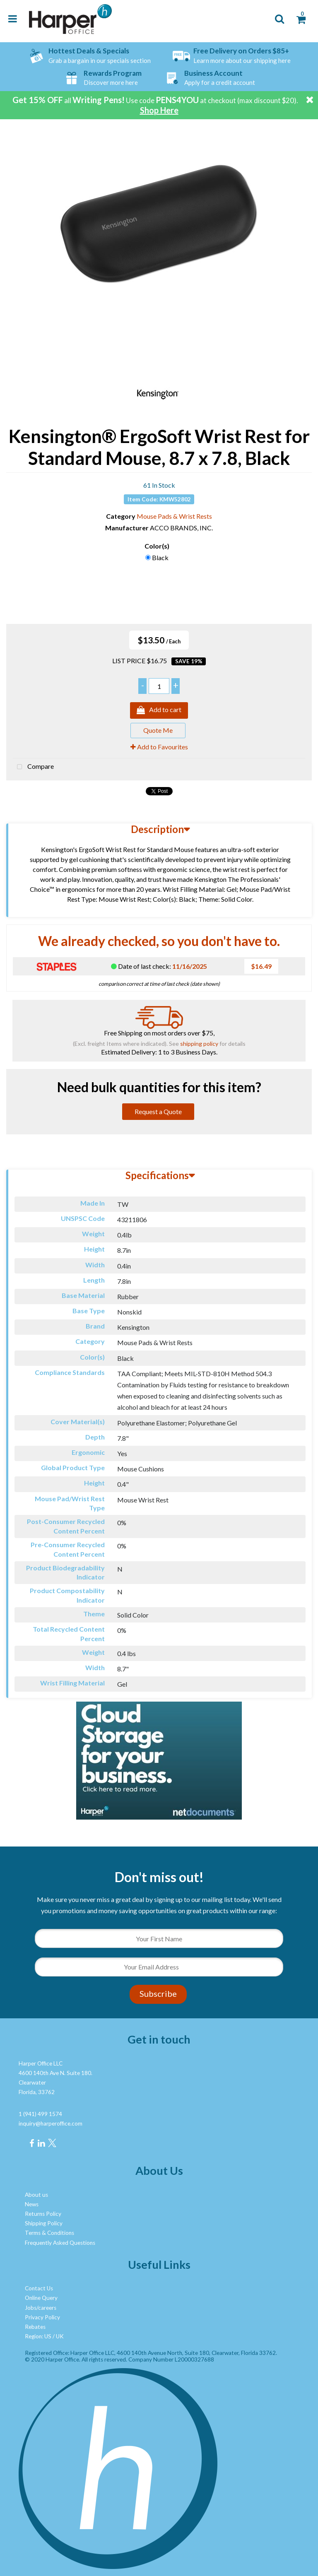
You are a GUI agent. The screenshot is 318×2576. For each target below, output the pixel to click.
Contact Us (39, 2288)
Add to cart (159, 710)
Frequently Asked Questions (60, 2242)
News (32, 2204)
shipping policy (199, 1043)
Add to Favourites (159, 747)
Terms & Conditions (49, 2232)
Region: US (38, 2336)
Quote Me (158, 730)
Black (160, 557)
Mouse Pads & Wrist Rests (174, 516)
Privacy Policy (42, 2317)
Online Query (41, 2297)
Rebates (35, 2326)
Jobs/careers (40, 2307)
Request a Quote (158, 1111)
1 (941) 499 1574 (40, 2114)
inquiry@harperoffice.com (50, 2123)
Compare (33, 767)
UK (60, 2336)
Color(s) (157, 546)
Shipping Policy (44, 2223)
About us (36, 2194)
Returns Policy (43, 2213)
